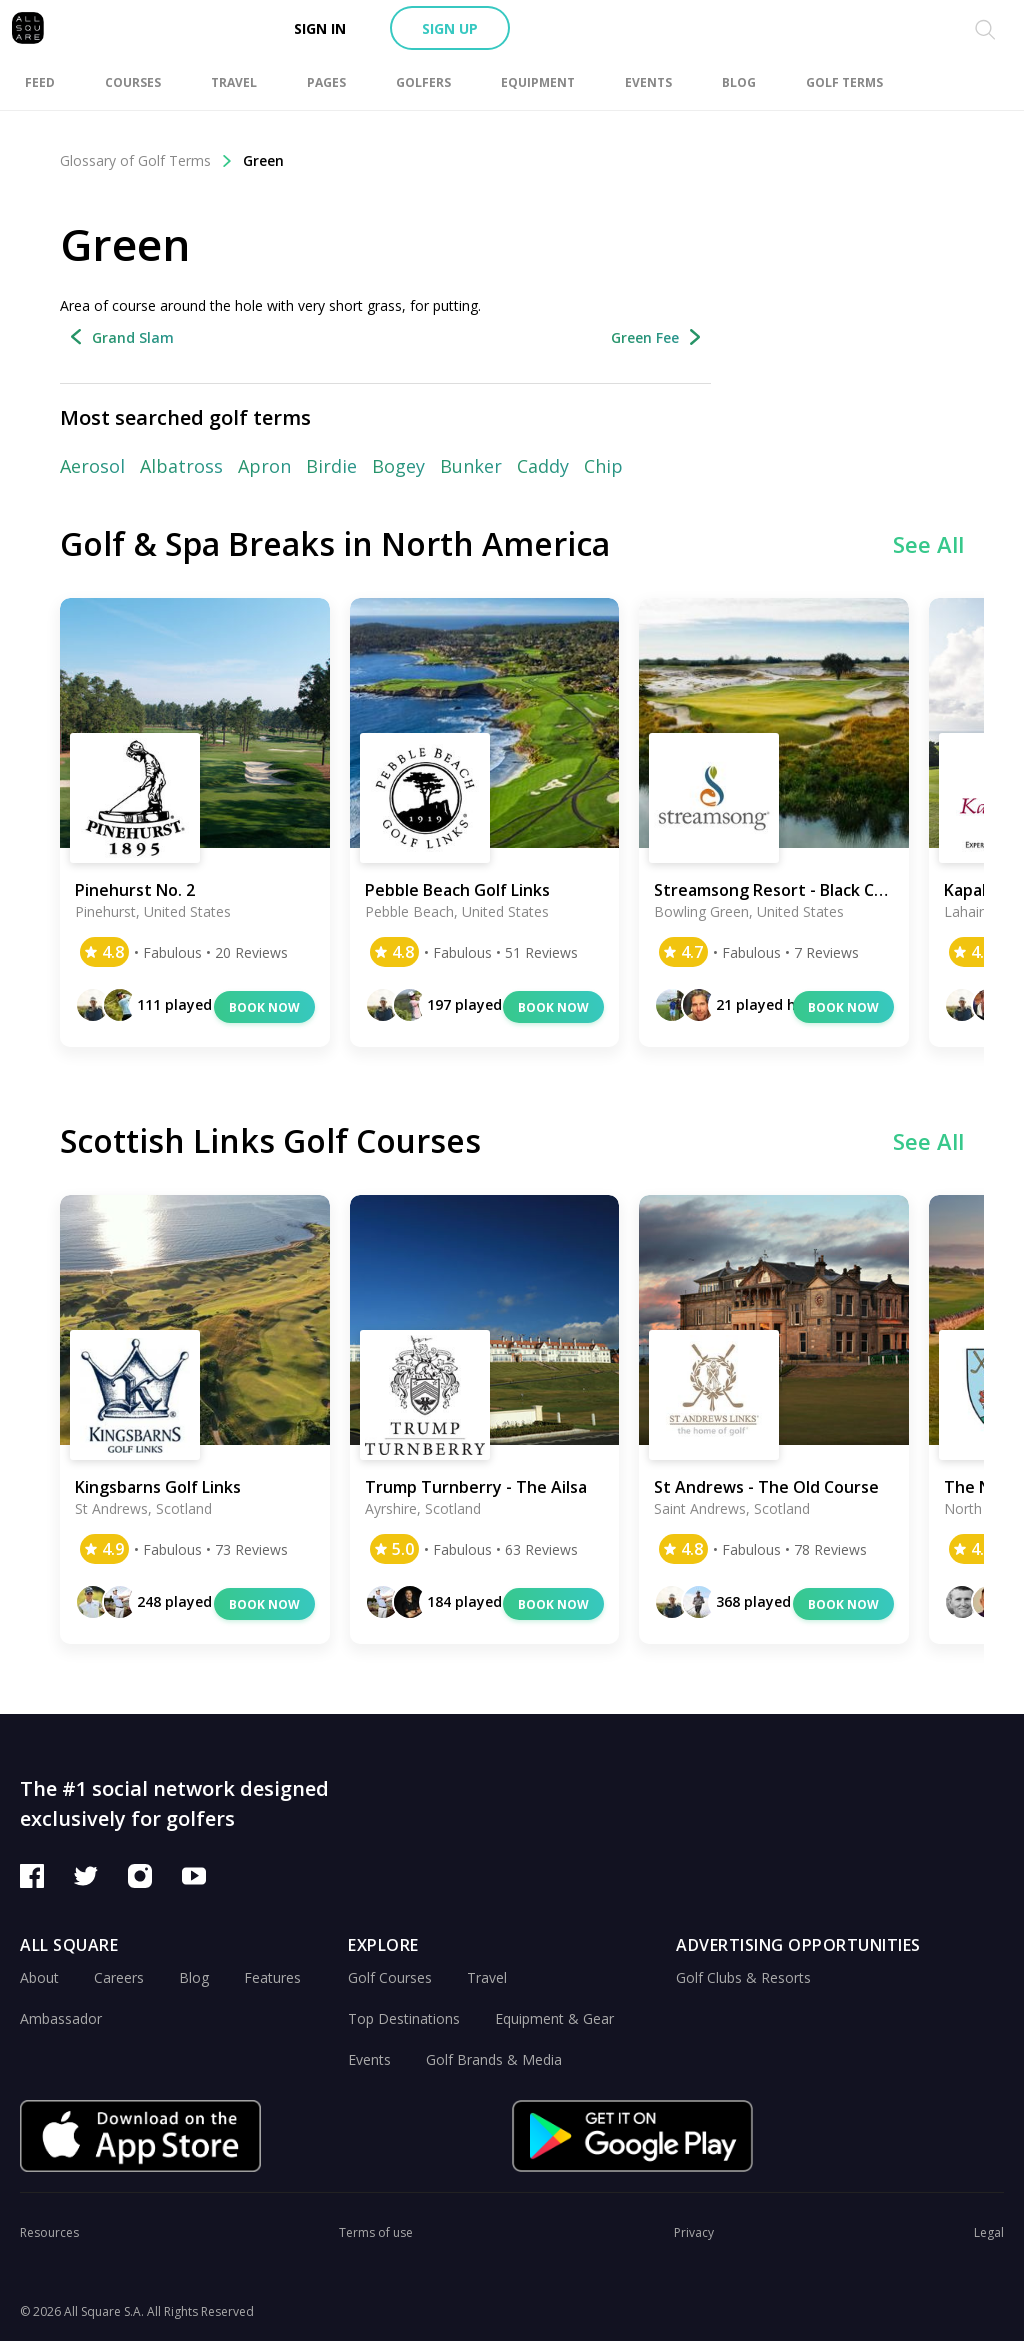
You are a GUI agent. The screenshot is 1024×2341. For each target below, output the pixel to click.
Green (263, 160)
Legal (989, 2232)
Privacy (694, 2232)
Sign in (320, 28)
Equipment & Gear (554, 2018)
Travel (487, 1977)
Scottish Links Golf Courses (270, 1140)
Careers (119, 1977)
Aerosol (92, 466)
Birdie (331, 466)
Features (272, 1977)
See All (928, 544)
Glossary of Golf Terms (146, 160)
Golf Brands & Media (494, 2059)
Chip (603, 466)
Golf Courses (390, 1977)
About (39, 1977)
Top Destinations (404, 2018)
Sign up (450, 28)
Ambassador (61, 2018)
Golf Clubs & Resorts (743, 1977)
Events (369, 2059)
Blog (194, 1977)
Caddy (543, 466)
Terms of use (376, 2232)
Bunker (471, 466)
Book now (264, 1007)
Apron (264, 466)
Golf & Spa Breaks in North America (335, 543)
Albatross (181, 466)
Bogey (398, 466)
